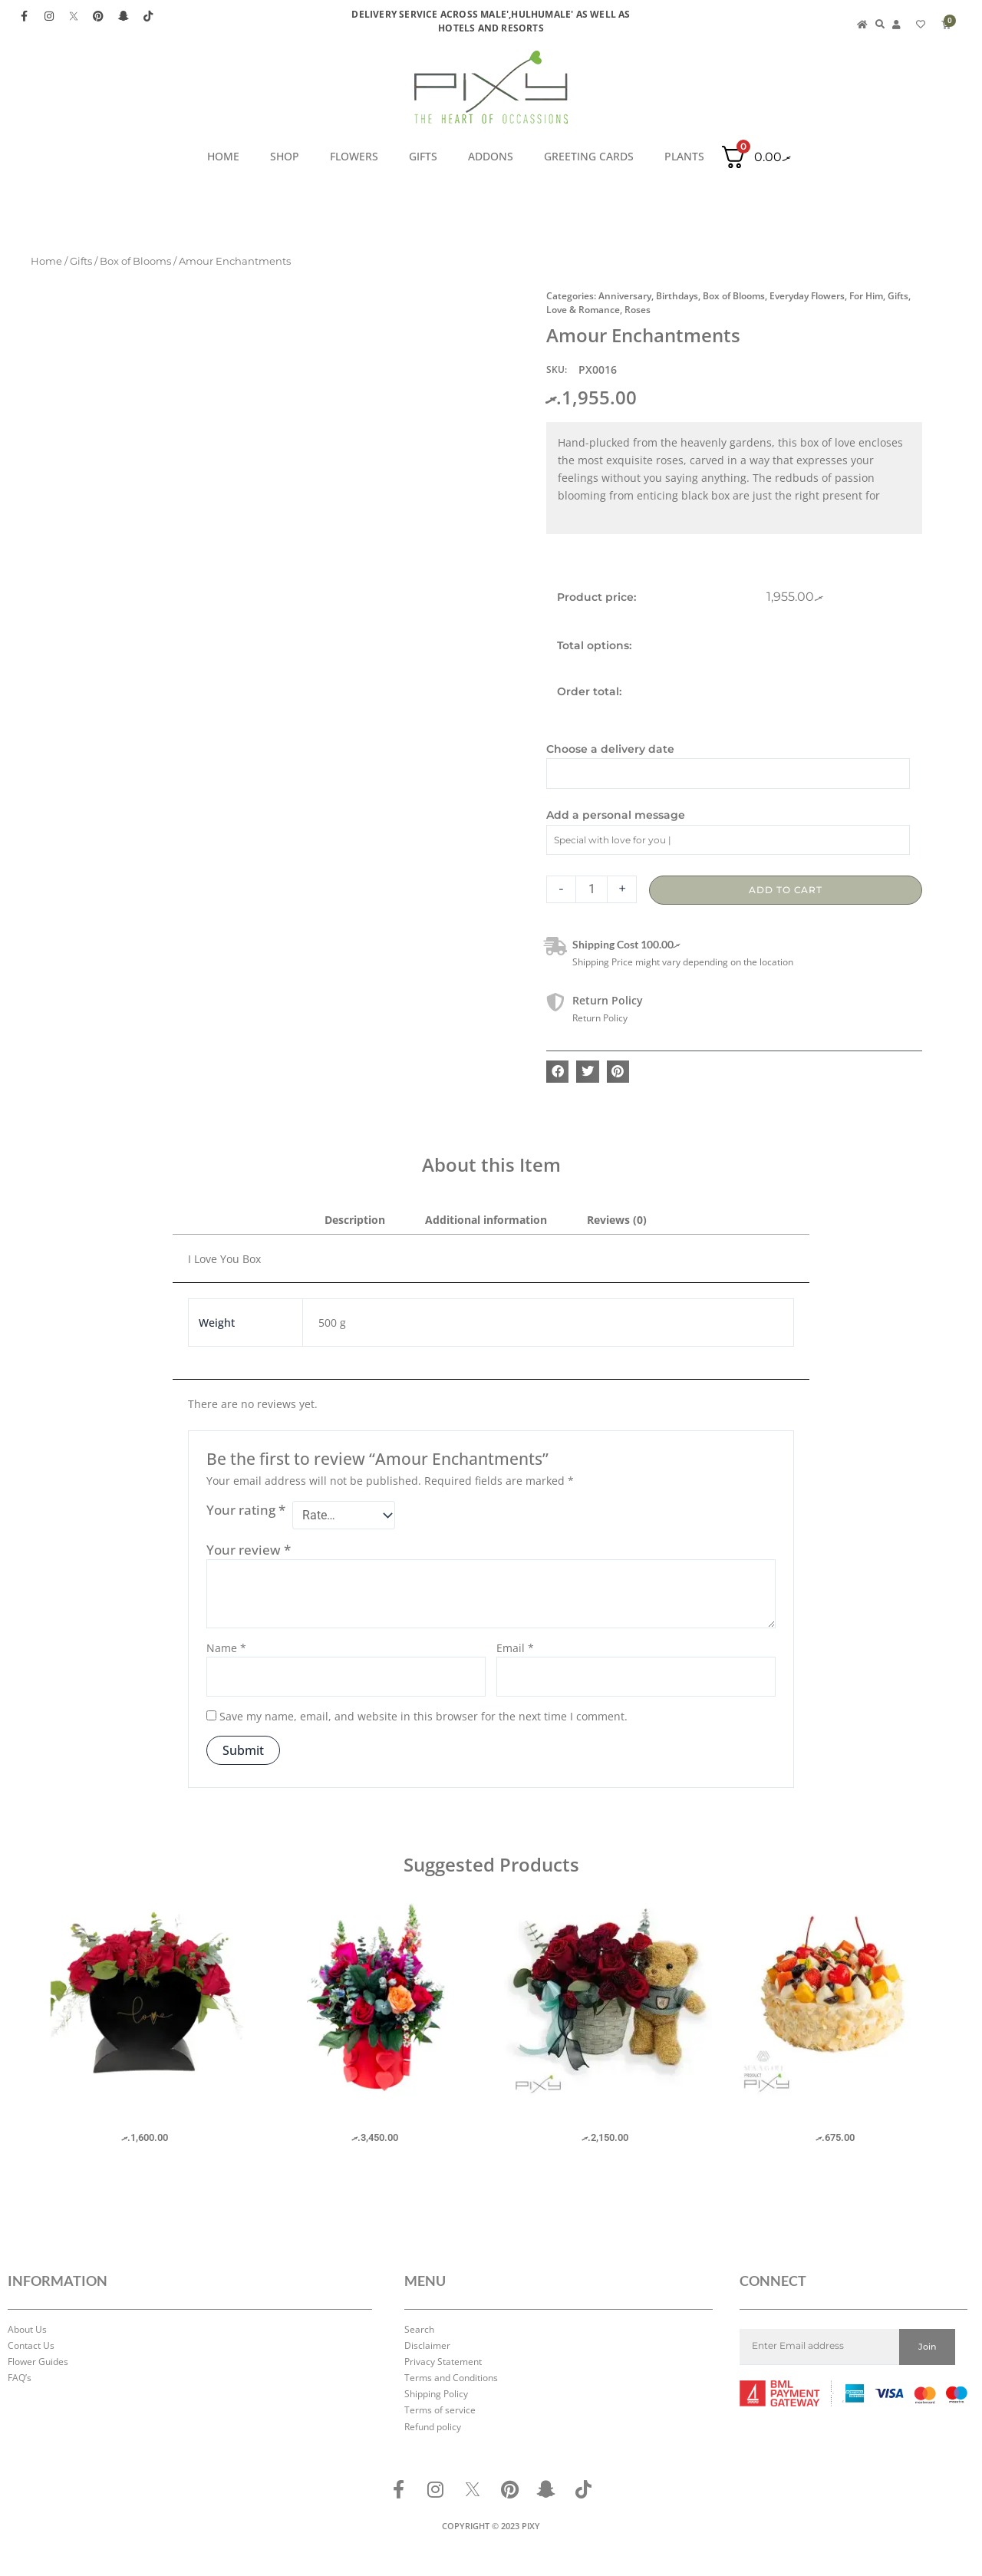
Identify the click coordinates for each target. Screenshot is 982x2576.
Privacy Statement (443, 2361)
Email (515, 1651)
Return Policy (607, 1000)
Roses (637, 309)
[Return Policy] (555, 1002)
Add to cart (785, 889)
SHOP (284, 156)
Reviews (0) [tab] (617, 1219)
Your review (248, 1553)
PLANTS (684, 156)
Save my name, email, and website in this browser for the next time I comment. (423, 1720)
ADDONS (490, 156)
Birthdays (677, 295)
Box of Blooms (135, 261)
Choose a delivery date (610, 749)
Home (46, 261)
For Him (866, 295)
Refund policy (432, 2426)
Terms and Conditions (451, 2377)
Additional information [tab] (486, 1219)
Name (226, 1651)
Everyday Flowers (807, 295)
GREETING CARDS (589, 156)
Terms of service (440, 2410)
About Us (27, 2329)
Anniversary (624, 295)
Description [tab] (355, 1219)
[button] (557, 1071)
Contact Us (31, 2345)
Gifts (423, 156)
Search (419, 2329)
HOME (223, 156)
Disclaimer (427, 2345)
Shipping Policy (436, 2393)
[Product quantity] (591, 889)
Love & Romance (583, 309)
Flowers (354, 156)
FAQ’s (19, 2377)
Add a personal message (615, 815)
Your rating (245, 1510)
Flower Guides (38, 2361)
